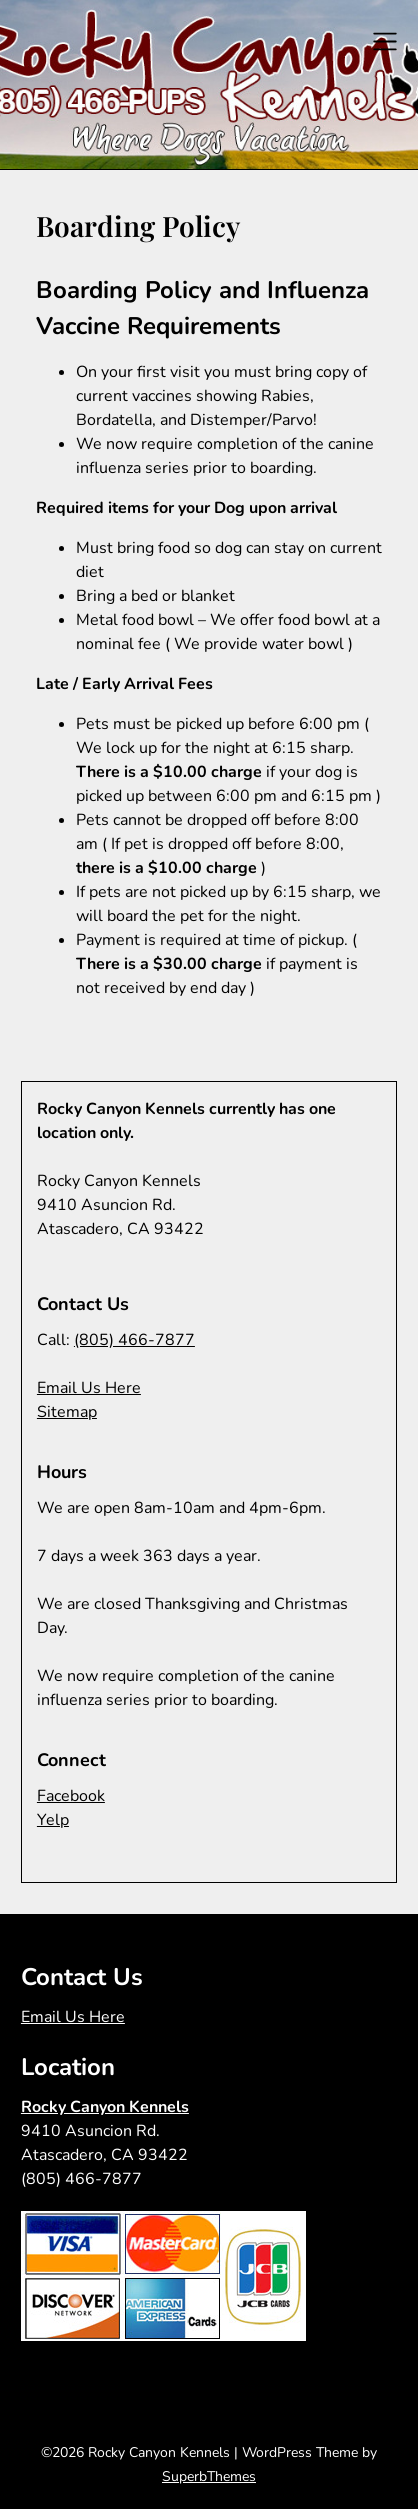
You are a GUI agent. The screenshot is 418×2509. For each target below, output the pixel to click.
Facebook (71, 1796)
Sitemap (67, 1412)
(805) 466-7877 (134, 1340)
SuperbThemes (209, 2476)
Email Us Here (89, 1388)
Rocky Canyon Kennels (105, 2107)
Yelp (53, 1820)
